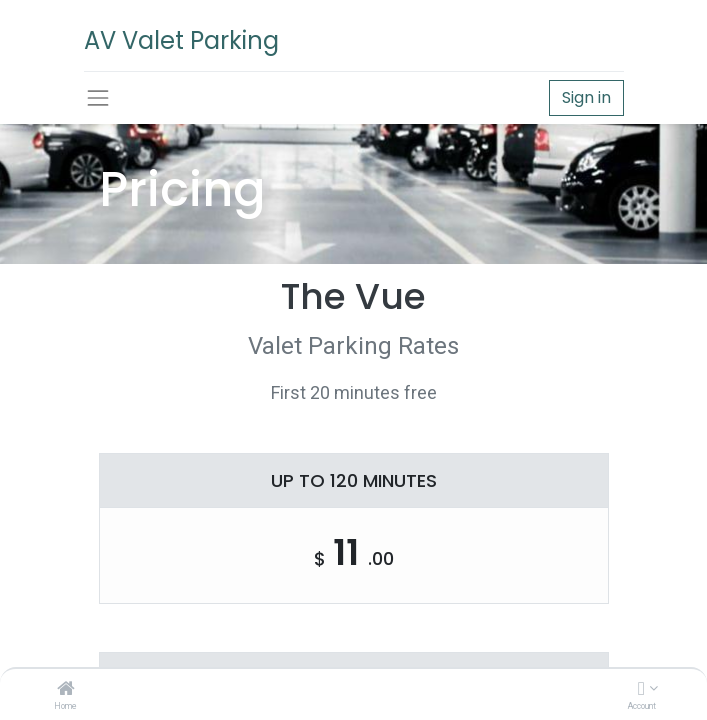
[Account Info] (641, 690)
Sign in (586, 97)
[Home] (66, 690)
